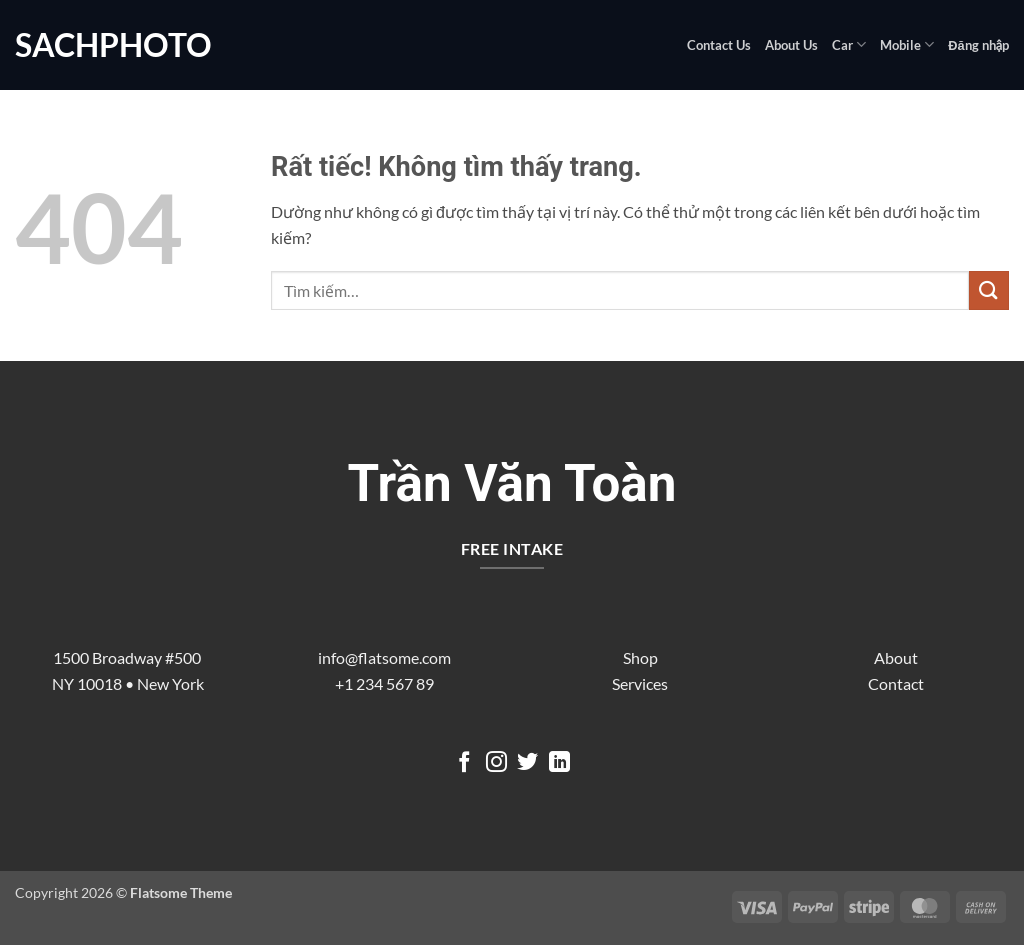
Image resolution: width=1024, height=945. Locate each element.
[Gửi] (989, 290)
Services (640, 683)
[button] (978, 45)
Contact (896, 683)
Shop (640, 657)
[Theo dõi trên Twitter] (527, 763)
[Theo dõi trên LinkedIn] (559, 763)
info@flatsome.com (384, 657)
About (896, 657)
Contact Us (719, 45)
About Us (791, 45)
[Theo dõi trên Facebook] (464, 763)
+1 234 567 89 (384, 683)
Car (849, 44)
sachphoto (113, 45)
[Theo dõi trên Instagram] (496, 763)
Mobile (907, 44)
